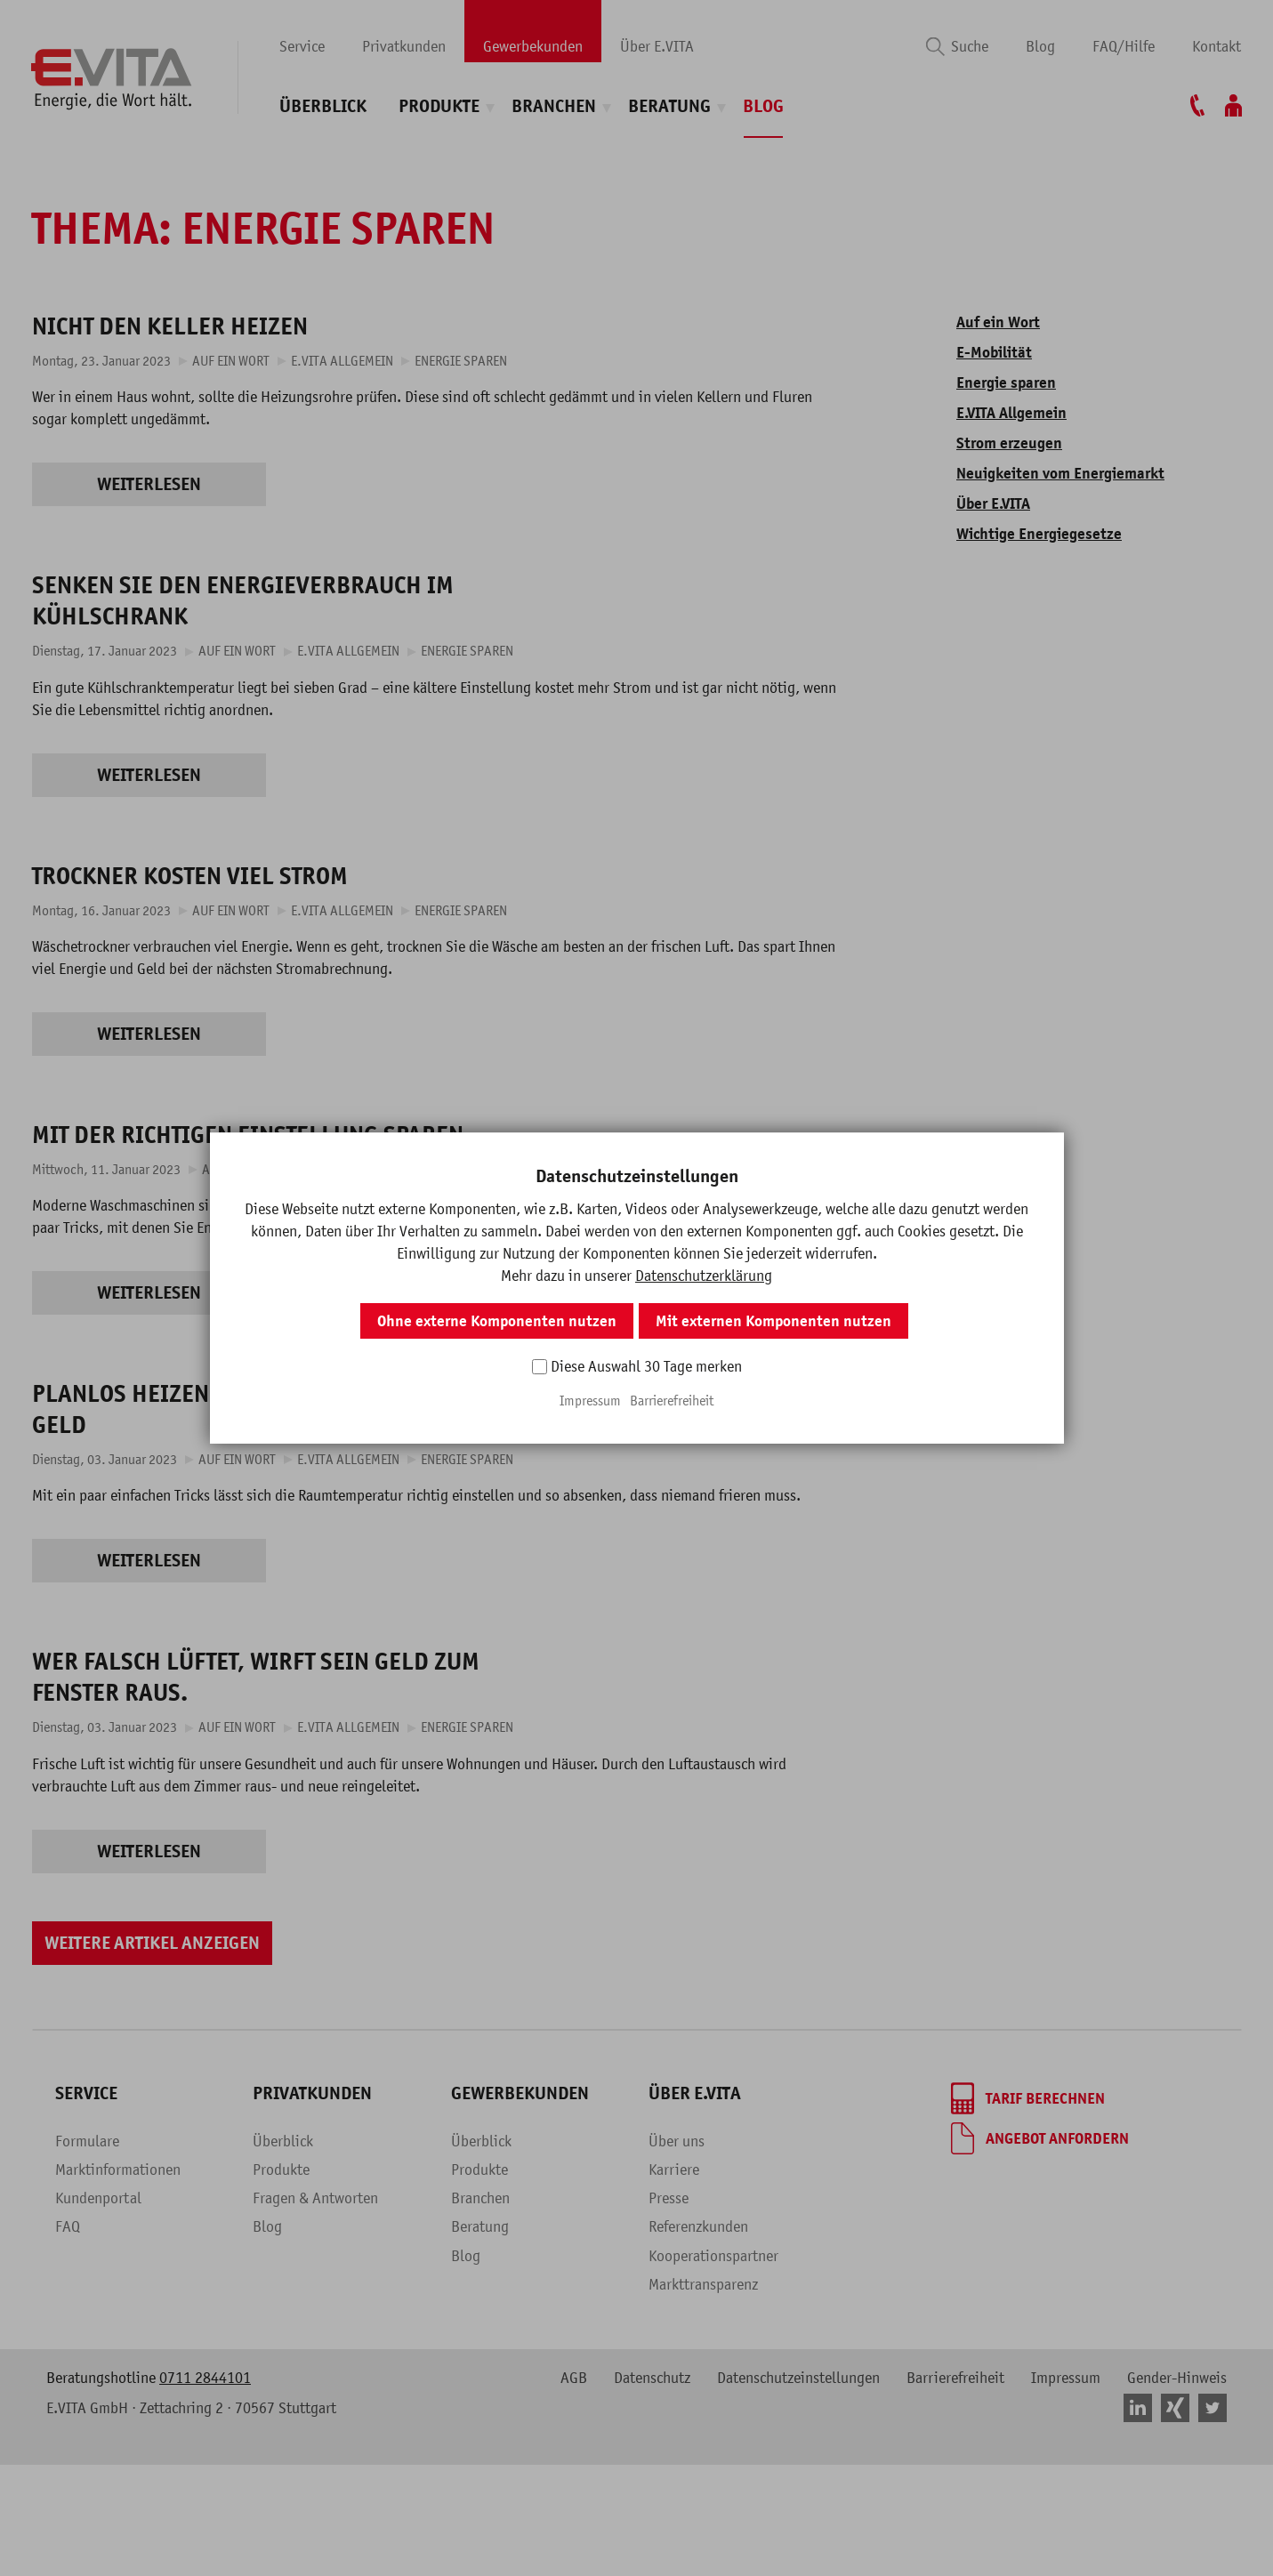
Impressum (590, 1400)
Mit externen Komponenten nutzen (773, 1321)
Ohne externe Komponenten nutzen (496, 1321)
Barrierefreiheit (671, 1400)
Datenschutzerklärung (703, 1275)
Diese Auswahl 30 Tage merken (646, 1366)
